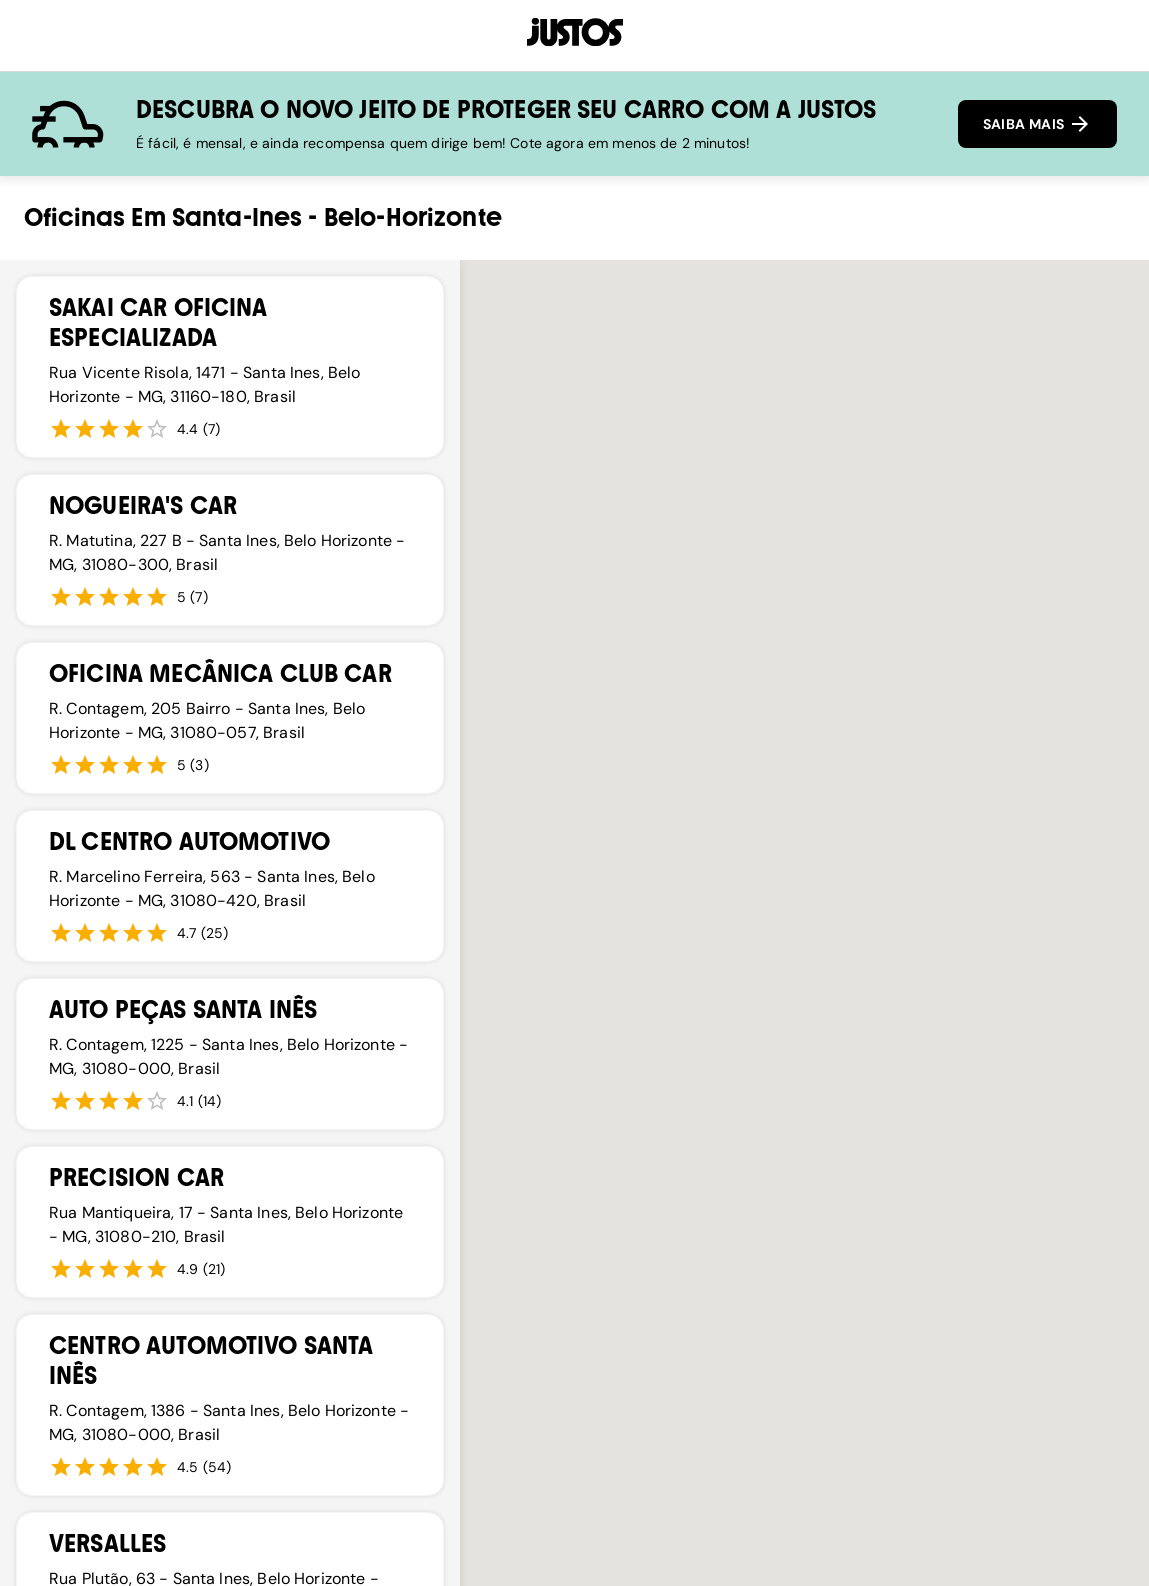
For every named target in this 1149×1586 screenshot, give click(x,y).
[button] (762, 876)
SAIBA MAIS (1037, 124)
